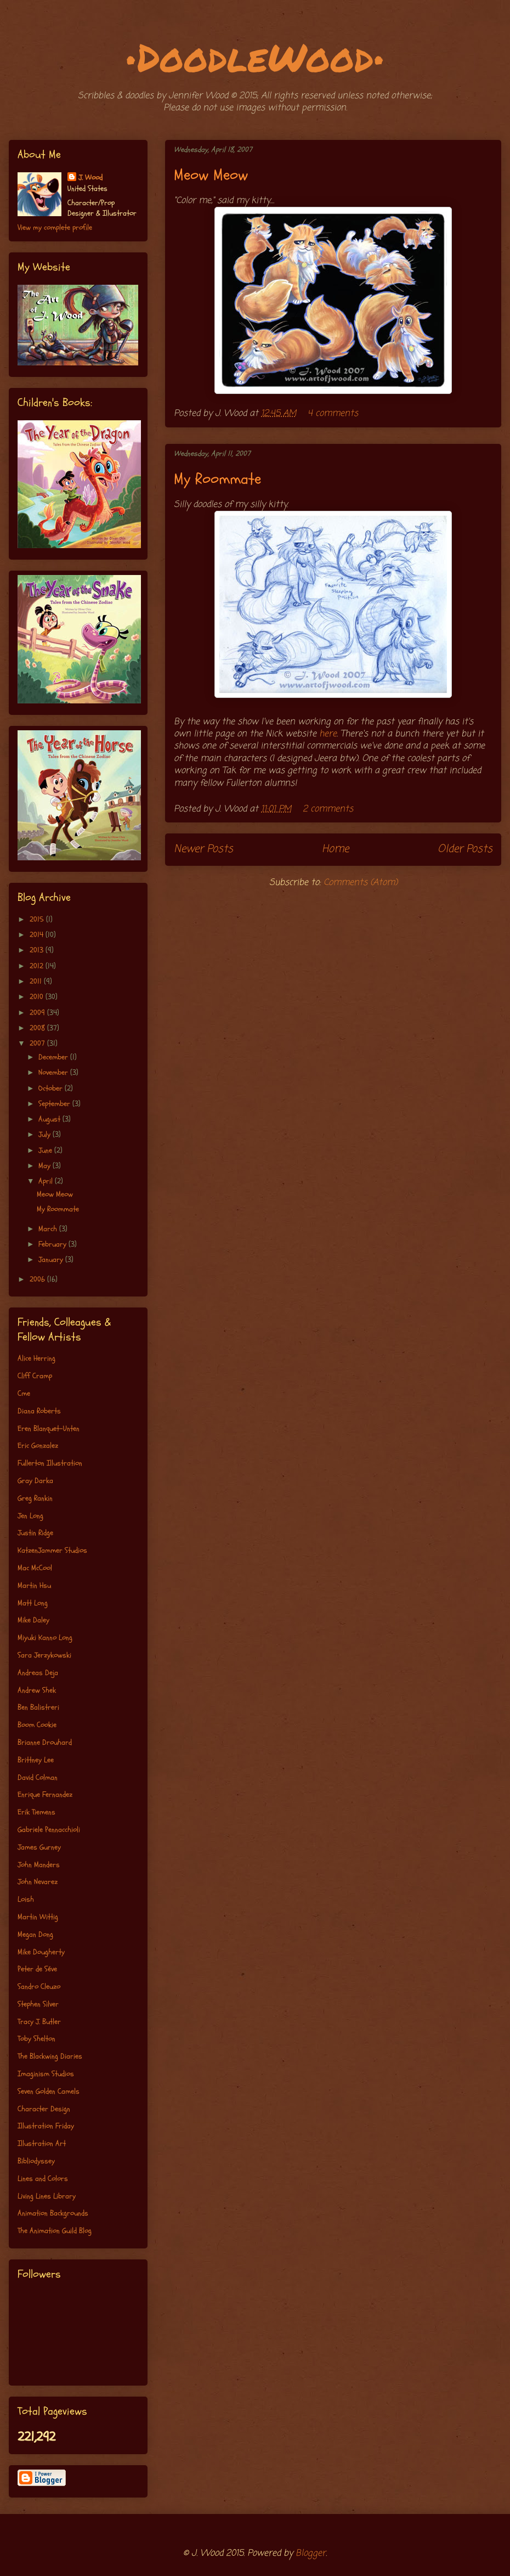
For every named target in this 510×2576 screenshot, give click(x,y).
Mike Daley (33, 1620)
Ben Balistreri (38, 1707)
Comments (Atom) (361, 882)
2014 (38, 934)
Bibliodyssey (36, 2161)
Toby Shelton (36, 2038)
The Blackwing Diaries (50, 2056)
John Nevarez (38, 1881)
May (45, 1165)
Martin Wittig (38, 1917)
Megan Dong (35, 1934)
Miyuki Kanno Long (45, 1637)
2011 (37, 981)
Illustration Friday (46, 2126)
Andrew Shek (37, 1690)
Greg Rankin (35, 1498)
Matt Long (33, 1603)
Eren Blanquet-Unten (49, 1428)
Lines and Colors (43, 2178)
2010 (38, 996)
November (54, 1072)
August (50, 1119)
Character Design (44, 2109)
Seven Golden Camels (49, 2091)
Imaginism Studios (46, 2073)
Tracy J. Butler (39, 2021)
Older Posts (465, 849)
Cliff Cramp (35, 1376)
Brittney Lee (36, 1760)
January (51, 1259)
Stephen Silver (38, 2004)
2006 (38, 1279)
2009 (38, 1012)
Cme (24, 1393)
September (55, 1103)
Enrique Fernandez (45, 1794)
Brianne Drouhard (45, 1742)
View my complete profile (55, 227)
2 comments (328, 809)
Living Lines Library (47, 2196)
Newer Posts (203, 849)
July (45, 1134)
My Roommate (217, 479)
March (48, 1229)
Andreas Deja (38, 1672)
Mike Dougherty (41, 1952)
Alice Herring (36, 1358)
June (46, 1150)
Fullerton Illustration (50, 1463)
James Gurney (39, 1847)
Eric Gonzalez (38, 1445)
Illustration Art (42, 2143)
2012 (38, 966)
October (51, 1088)
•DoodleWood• (255, 56)
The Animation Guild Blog (55, 2230)
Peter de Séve (37, 1969)
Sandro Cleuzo (39, 1986)
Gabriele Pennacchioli (49, 1829)
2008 (38, 1028)
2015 (38, 919)
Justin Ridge (35, 1532)
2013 (38, 950)
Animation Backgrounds (53, 2213)
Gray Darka (35, 1480)
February (53, 1244)
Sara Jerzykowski (44, 1655)
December (54, 1057)
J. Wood (90, 177)
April (46, 1181)
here (328, 734)
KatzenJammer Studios (52, 1550)
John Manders (39, 1864)
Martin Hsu (34, 1585)
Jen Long (30, 1515)
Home (335, 849)
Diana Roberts (39, 1411)
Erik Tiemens (36, 1812)
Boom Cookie (37, 1725)
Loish (26, 1899)
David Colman (38, 1777)
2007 (38, 1043)
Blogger (311, 2553)
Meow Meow (211, 175)
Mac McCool (35, 1568)
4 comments (333, 413)
